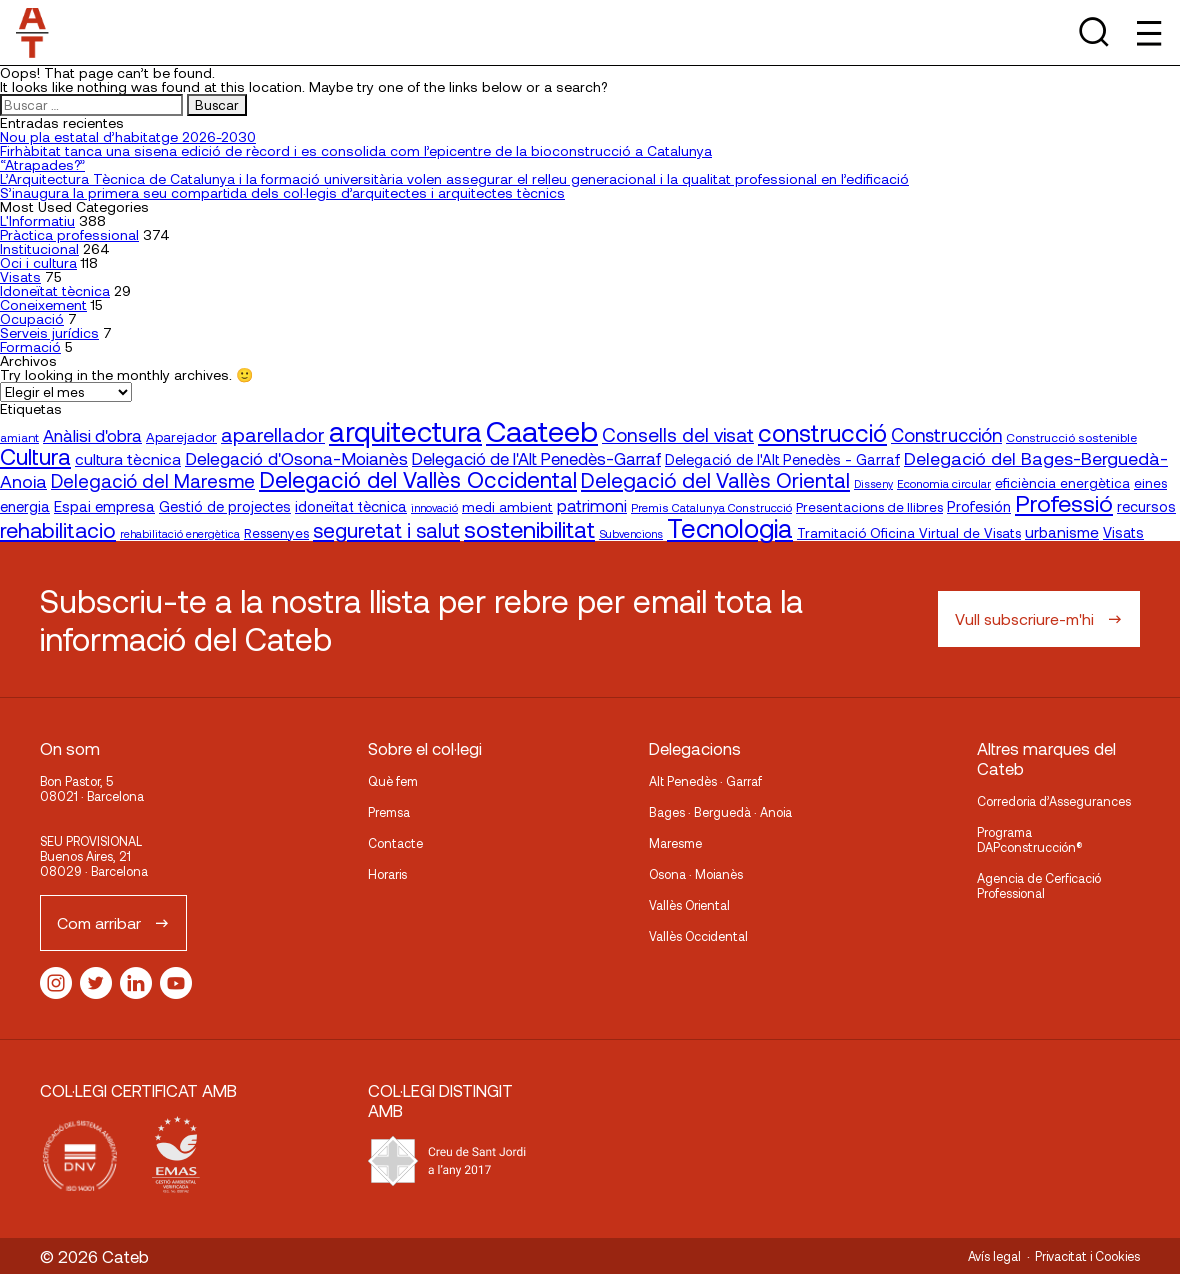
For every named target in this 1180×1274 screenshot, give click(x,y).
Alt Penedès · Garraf (705, 781)
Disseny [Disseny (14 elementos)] (873, 483)
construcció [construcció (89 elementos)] (822, 432)
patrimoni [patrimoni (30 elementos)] (592, 505)
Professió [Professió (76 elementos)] (1064, 502)
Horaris (387, 874)
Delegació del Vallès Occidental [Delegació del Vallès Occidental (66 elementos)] (418, 479)
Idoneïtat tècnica (55, 290)
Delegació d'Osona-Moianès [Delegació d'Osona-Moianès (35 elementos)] (296, 458)
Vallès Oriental (689, 905)
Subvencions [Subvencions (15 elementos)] (631, 533)
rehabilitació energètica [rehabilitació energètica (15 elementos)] (180, 533)
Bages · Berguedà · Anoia (720, 812)
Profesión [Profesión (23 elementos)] (979, 506)
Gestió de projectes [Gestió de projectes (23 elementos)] (225, 506)
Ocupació (32, 318)
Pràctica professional (69, 234)
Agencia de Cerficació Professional (1039, 885)
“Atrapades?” (42, 164)
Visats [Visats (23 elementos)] (1123, 532)
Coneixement (43, 304)
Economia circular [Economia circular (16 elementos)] (944, 483)
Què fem (393, 781)
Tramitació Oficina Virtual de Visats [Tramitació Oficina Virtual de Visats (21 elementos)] (909, 532)
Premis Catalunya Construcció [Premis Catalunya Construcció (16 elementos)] (711, 507)
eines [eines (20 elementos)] (1150, 483)
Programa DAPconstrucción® (1030, 839)
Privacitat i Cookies (1087, 1256)
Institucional (39, 248)
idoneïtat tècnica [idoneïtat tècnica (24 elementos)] (351, 506)
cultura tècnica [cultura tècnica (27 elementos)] (128, 458)
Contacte (395, 843)
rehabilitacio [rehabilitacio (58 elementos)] (58, 529)
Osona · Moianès (696, 874)
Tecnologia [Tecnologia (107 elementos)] (730, 527)
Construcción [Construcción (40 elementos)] (946, 435)
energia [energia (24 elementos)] (25, 506)
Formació (30, 346)
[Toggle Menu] (1147, 32)
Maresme (675, 843)
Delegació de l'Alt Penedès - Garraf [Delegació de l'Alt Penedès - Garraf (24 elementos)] (782, 459)
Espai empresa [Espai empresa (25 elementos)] (104, 506)
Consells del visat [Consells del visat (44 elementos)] (678, 434)
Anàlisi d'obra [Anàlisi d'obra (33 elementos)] (92, 435)
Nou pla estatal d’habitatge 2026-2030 (128, 136)
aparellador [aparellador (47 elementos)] (273, 434)
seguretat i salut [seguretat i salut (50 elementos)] (386, 530)
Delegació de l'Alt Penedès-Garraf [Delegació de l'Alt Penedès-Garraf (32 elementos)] (536, 458)
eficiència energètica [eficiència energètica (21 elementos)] (1062, 482)
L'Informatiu (37, 220)
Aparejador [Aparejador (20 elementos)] (181, 437)
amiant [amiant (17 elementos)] (19, 437)
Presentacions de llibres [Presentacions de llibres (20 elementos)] (869, 507)
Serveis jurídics (49, 332)
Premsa (389, 812)
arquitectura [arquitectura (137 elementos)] (405, 431)
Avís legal (994, 1256)
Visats (20, 276)
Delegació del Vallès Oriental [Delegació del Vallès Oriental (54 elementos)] (715, 479)
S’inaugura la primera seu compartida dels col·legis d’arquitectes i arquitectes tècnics (282, 192)
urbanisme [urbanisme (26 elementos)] (1062, 532)
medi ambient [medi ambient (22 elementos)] (507, 506)
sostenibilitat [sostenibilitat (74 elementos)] (529, 529)
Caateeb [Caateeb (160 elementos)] (542, 430)
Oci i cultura (38, 262)
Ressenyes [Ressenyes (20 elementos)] (276, 533)
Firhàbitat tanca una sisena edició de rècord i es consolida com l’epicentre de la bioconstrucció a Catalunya (356, 150)
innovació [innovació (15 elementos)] (434, 507)
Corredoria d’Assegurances (1054, 801)
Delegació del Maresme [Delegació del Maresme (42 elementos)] (153, 480)
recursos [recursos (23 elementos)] (1146, 506)
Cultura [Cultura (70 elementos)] (35, 456)
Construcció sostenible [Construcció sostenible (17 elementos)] (1071, 437)
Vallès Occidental (698, 936)
